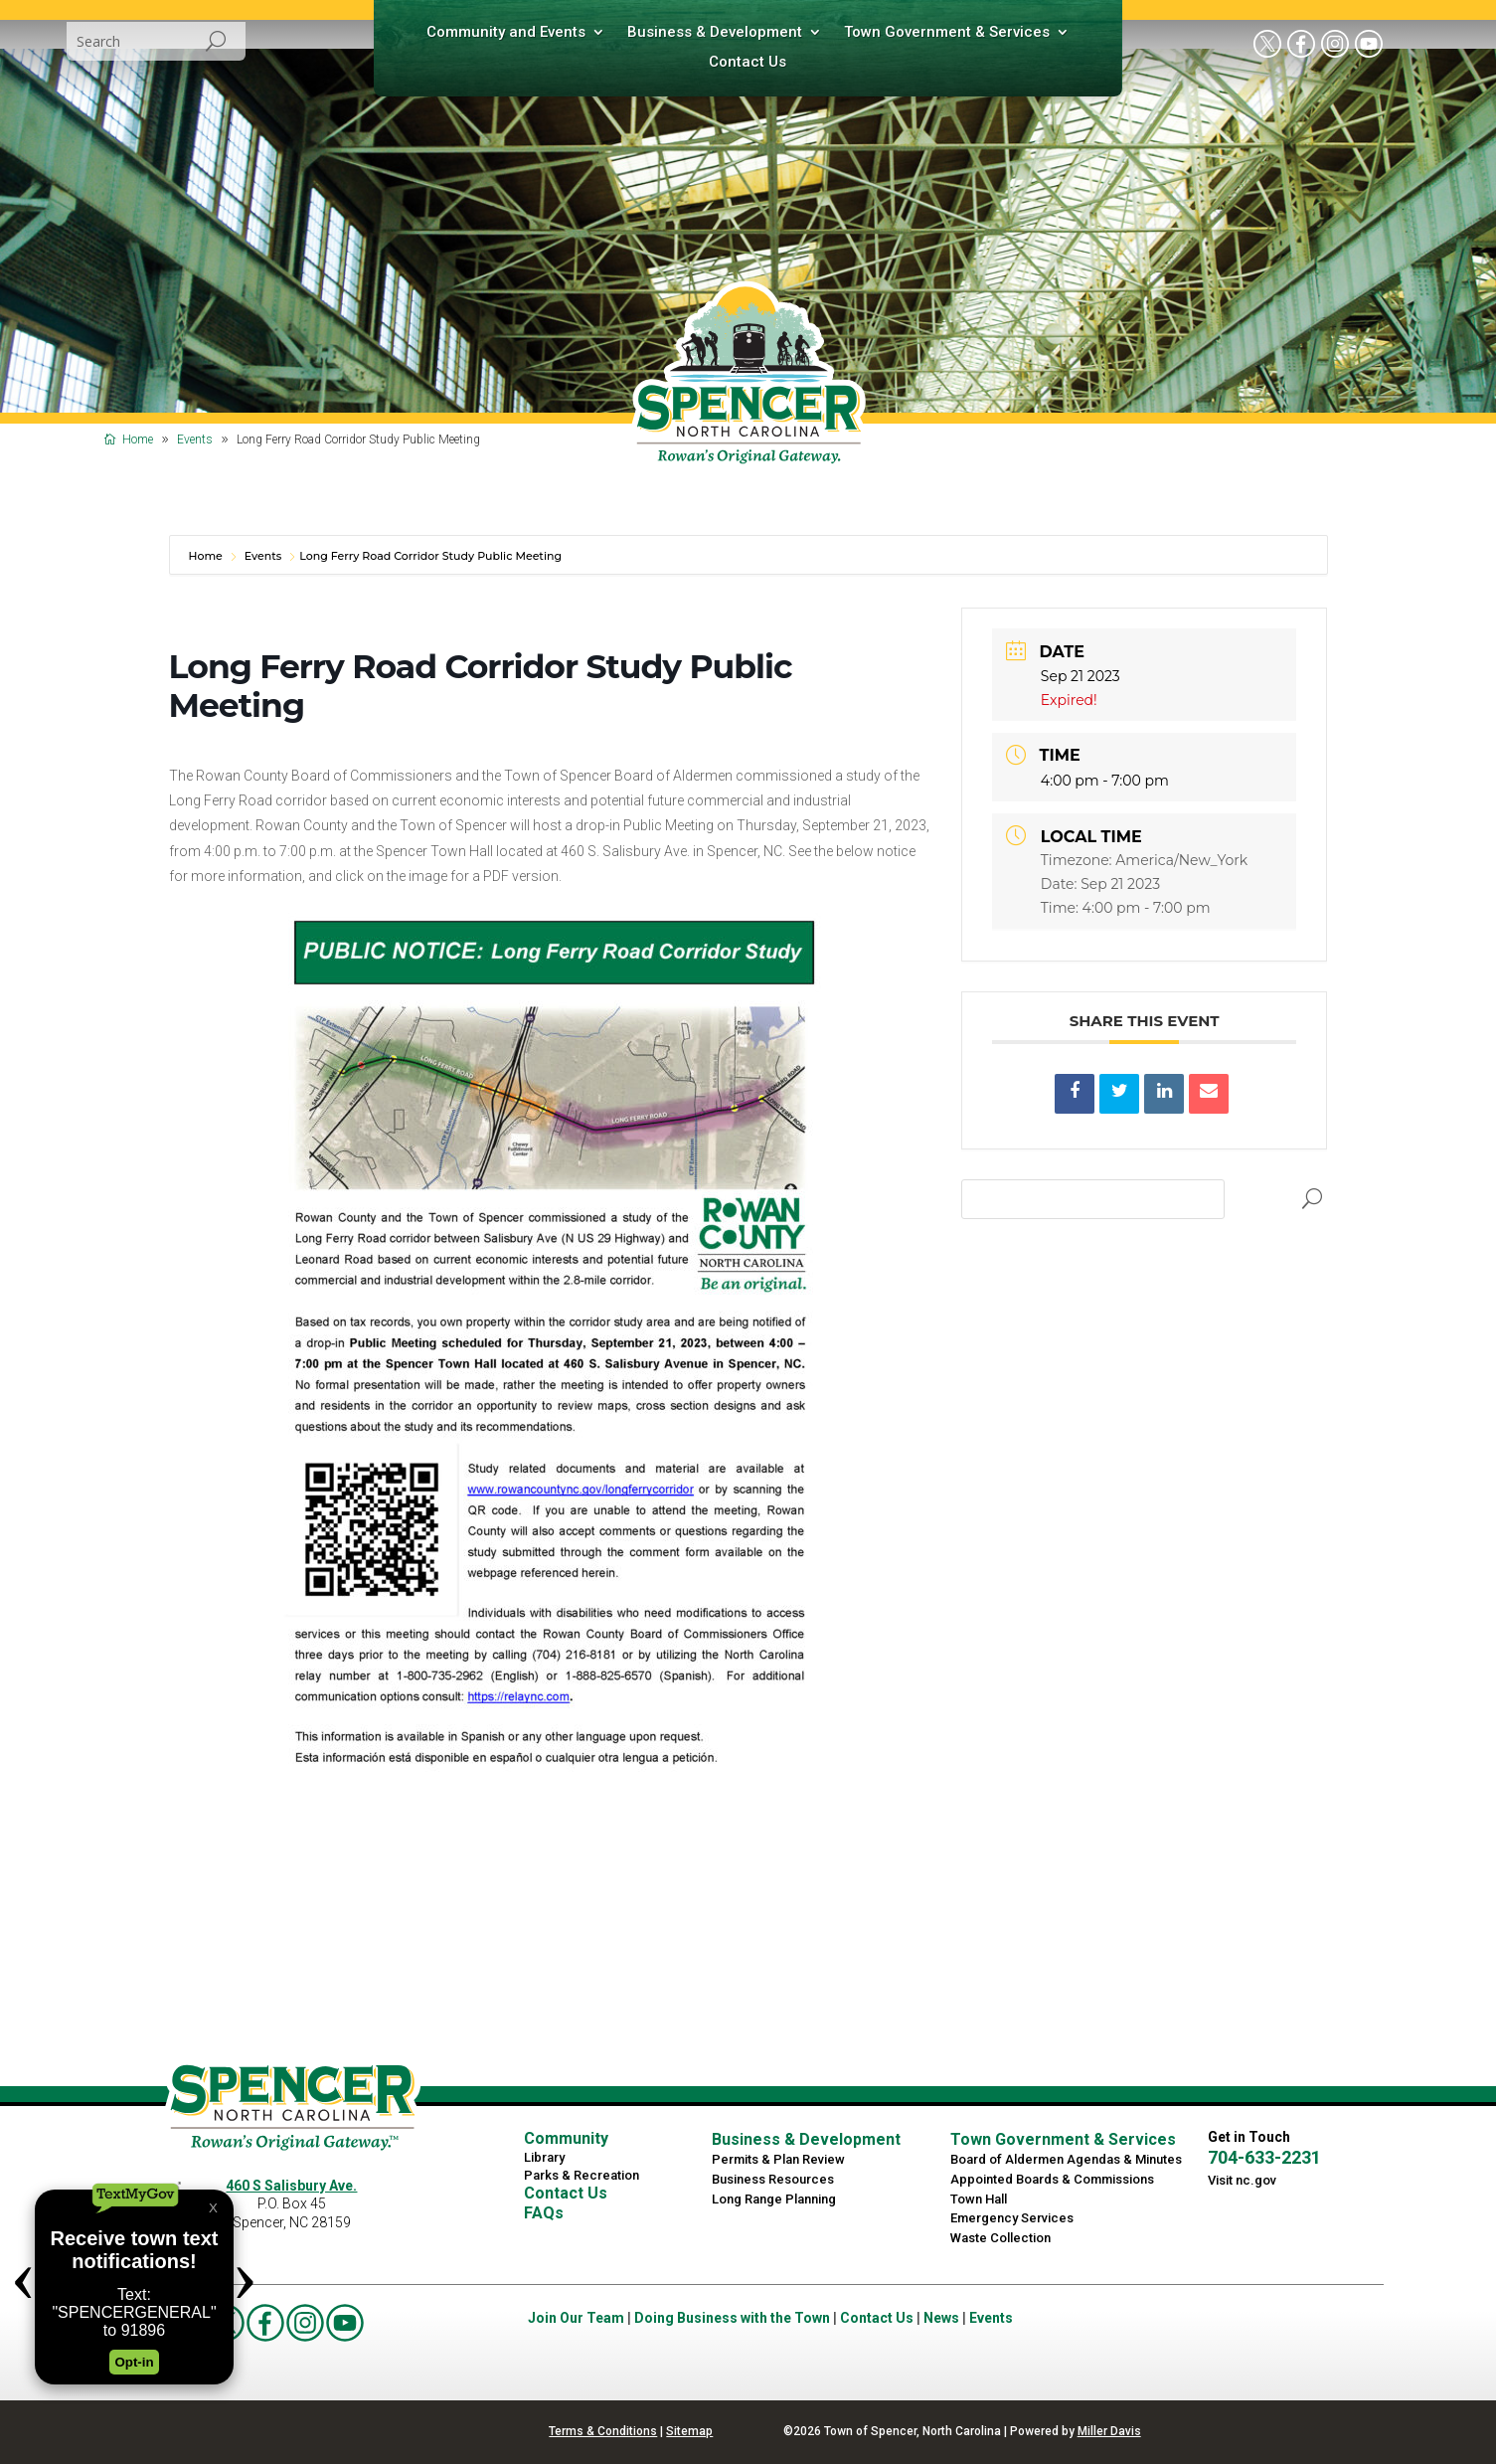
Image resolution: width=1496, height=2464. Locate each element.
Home (207, 556)
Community (566, 2138)
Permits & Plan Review (778, 2159)
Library (544, 2157)
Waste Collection (1000, 2237)
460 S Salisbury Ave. (291, 2186)
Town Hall (978, 2199)
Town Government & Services (947, 33)
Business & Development (714, 33)
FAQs (544, 2212)
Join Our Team (576, 2318)
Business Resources (773, 2179)
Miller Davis (1109, 2431)
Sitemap (689, 2431)
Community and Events (505, 33)
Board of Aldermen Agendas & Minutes (1066, 2159)
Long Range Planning (774, 2199)
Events (263, 556)
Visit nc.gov (1242, 2180)
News (941, 2318)
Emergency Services (1012, 2217)
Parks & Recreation (581, 2175)
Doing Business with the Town (732, 2318)
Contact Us (747, 63)
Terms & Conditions (603, 2431)
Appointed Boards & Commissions (1052, 2179)
